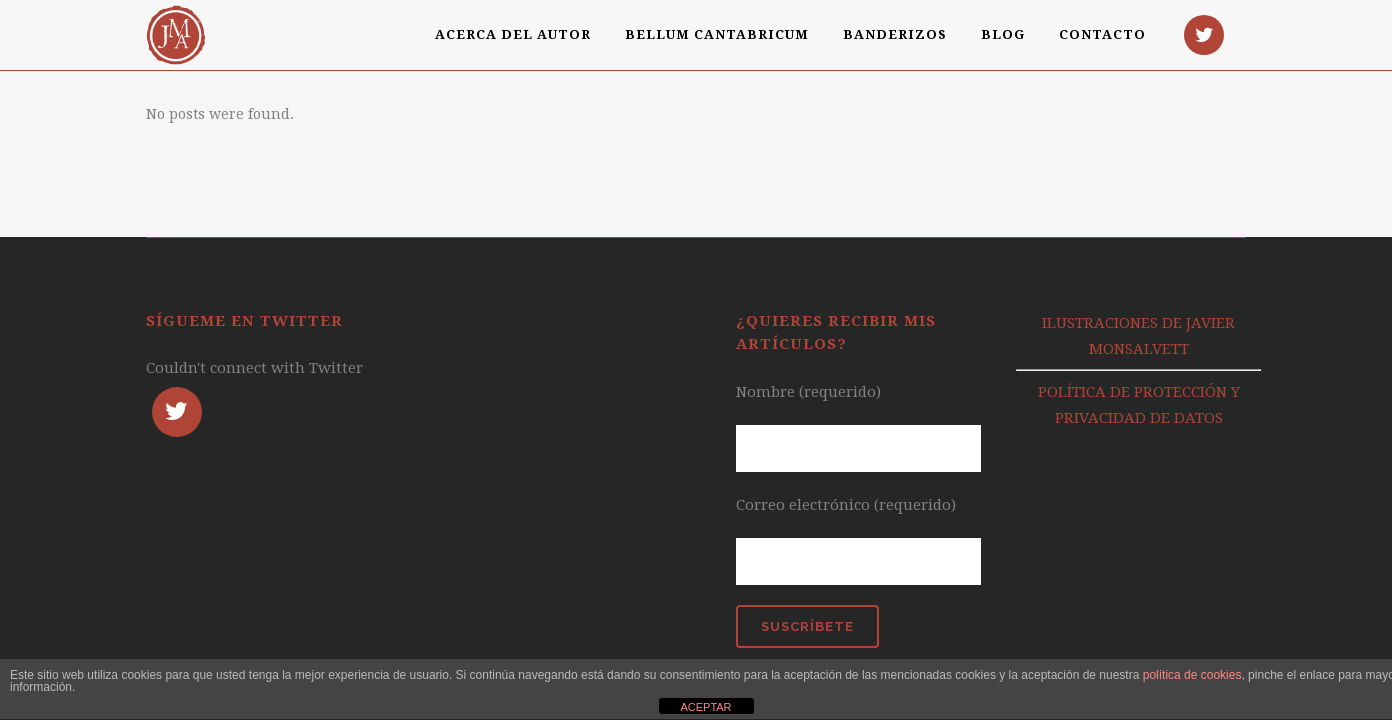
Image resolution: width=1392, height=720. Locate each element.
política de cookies (1192, 675)
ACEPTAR (705, 707)
